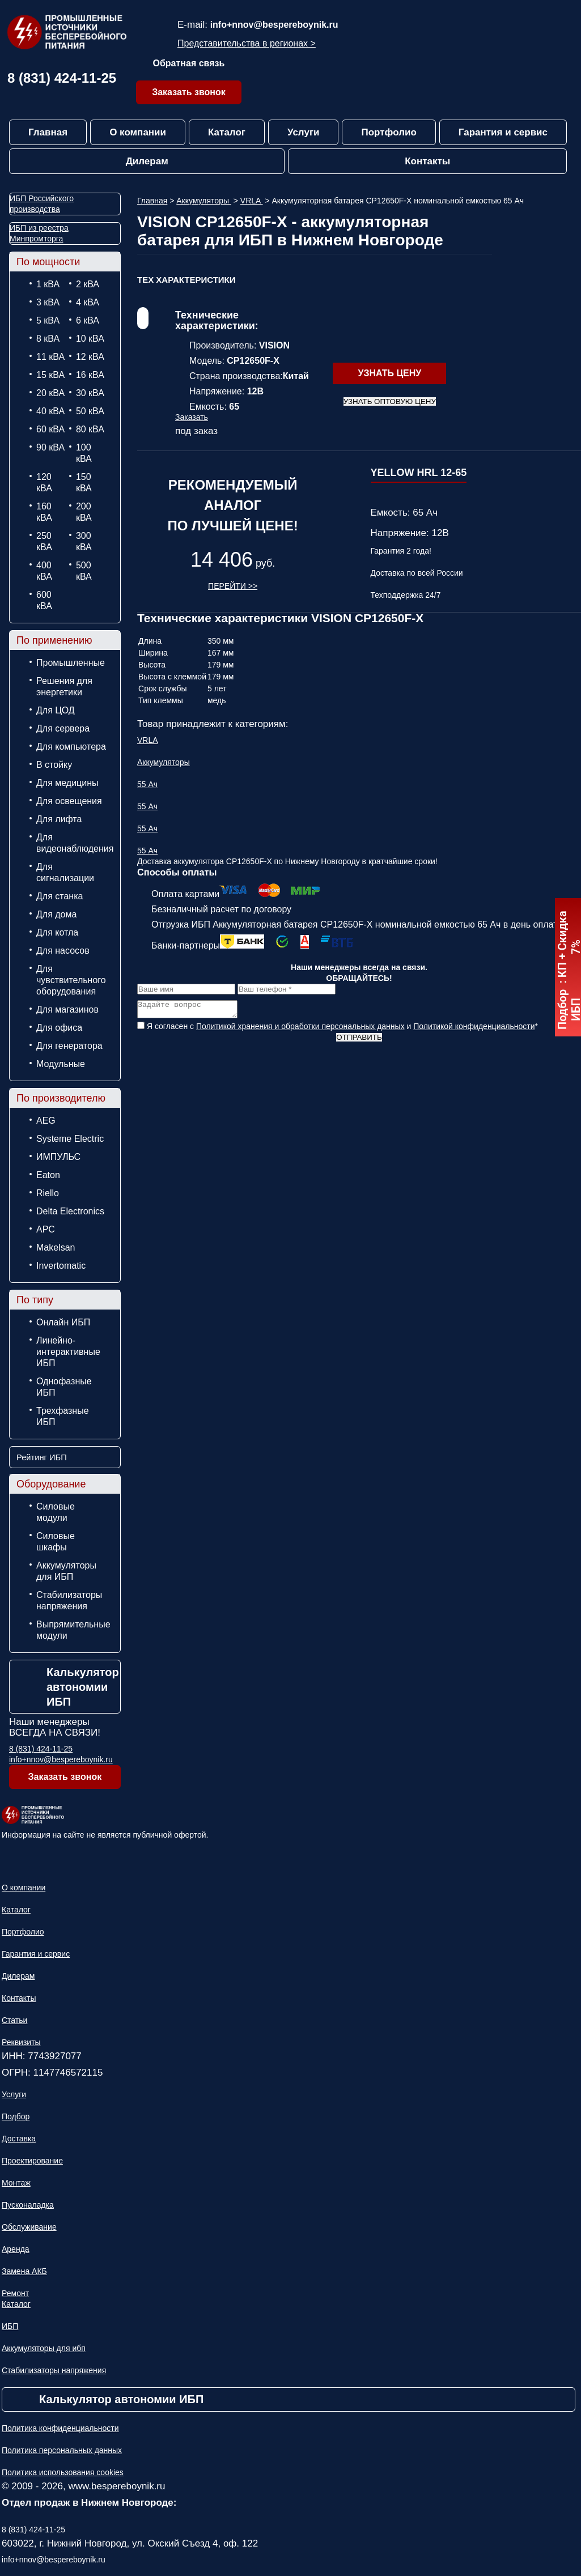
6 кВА (87, 320)
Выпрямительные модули (72, 1629)
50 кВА (90, 411)
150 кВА (84, 482)
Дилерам (147, 161)
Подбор (15, 2116)
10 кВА (90, 338)
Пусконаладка (28, 2204)
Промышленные (70, 663)
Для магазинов (67, 1009)
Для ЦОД (55, 710)
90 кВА (50, 447)
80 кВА (90, 429)
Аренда (15, 2249)
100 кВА (84, 453)
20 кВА (50, 393)
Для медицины (67, 783)
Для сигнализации (65, 872)
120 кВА (44, 482)
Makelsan (55, 1247)
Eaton (48, 1175)
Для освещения (69, 801)
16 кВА (90, 375)
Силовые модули (55, 1512)
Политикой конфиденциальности (474, 1029)
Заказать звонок (189, 92)
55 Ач (147, 784)
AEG (46, 1120)
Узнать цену (389, 373)
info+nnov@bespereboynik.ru (274, 24)
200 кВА (84, 511)
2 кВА (87, 284)
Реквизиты (21, 2042)
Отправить (358, 1040)
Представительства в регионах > (246, 43)
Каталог (226, 132)
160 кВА (44, 511)
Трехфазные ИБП (62, 1416)
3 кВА (48, 302)
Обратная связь (189, 63)
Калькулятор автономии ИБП (82, 1687)
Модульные (60, 1064)
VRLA (251, 200)
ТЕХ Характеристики (186, 279)
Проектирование (32, 2160)
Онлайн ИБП (63, 1322)
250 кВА (44, 541)
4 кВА (87, 302)
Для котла (57, 932)
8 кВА (48, 338)
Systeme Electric (70, 1139)
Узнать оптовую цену (389, 401)
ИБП (10, 2326)
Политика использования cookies (63, 2472)
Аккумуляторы (203, 200)
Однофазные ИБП (64, 1386)
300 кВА (84, 541)
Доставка (19, 2138)
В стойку (54, 765)
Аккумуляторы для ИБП (66, 1571)
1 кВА (48, 284)
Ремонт (15, 2293)
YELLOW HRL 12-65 (419, 472)
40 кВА (50, 411)
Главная (47, 132)
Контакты (427, 161)
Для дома (56, 914)
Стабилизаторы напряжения (69, 1600)
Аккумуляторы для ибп (44, 2348)
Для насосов (63, 950)
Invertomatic (61, 1265)
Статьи (14, 2020)
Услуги (303, 132)
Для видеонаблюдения (72, 842)
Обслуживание (29, 2226)
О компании (137, 132)
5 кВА (48, 320)
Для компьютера (71, 746)
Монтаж (16, 2182)
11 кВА (50, 357)
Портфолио (388, 132)
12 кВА (90, 357)
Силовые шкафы (55, 1541)
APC (45, 1229)
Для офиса (59, 1027)
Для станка (59, 896)
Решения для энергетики (64, 686)
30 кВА (90, 393)
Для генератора (69, 1046)
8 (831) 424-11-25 (61, 78)
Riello (47, 1193)
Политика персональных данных (62, 2450)
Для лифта (59, 819)
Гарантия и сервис (503, 132)
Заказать (191, 417)
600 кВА (44, 600)
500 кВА (84, 570)
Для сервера (63, 728)
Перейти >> (232, 585)
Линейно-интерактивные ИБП (68, 1352)
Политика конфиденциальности (60, 2428)
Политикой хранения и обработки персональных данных (300, 1029)
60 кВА (50, 429)
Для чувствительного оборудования (71, 980)
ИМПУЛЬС (58, 1157)
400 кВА (44, 570)
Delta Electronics (70, 1211)
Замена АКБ (24, 2271)
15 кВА (50, 375)
